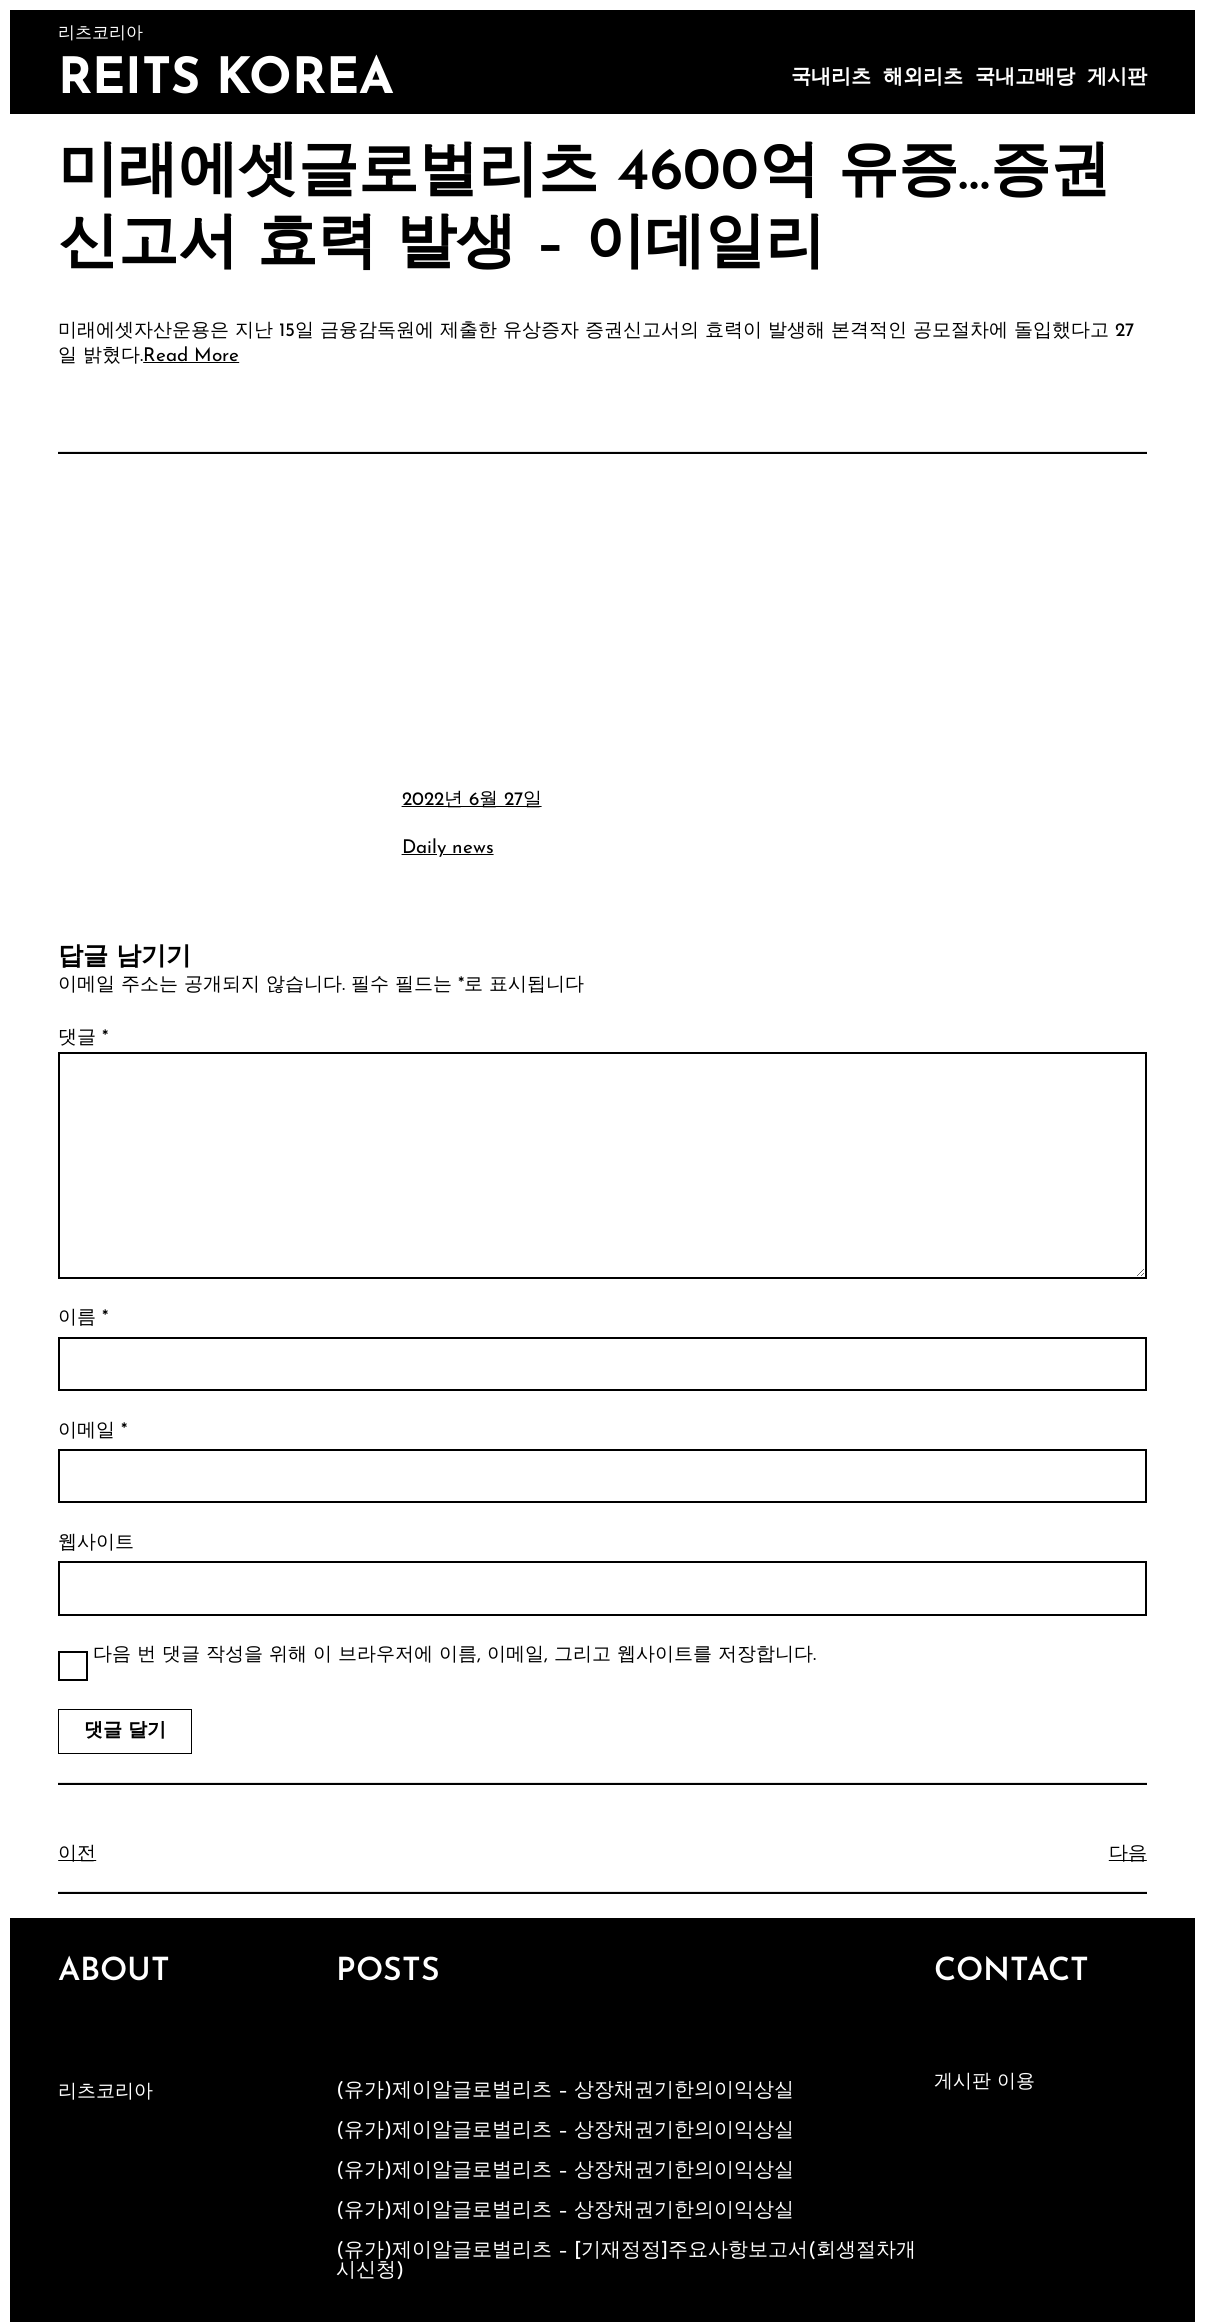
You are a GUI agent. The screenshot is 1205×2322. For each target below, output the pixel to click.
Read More (191, 356)
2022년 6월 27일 (472, 800)
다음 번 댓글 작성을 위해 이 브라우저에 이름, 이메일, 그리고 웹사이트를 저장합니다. (454, 1655)
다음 (1128, 1854)
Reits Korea (226, 80)
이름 (83, 1318)
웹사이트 (96, 1543)
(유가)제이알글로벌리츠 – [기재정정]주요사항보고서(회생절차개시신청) (626, 2261)
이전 (77, 1854)
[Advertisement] (602, 618)
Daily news (448, 848)
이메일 (92, 1431)
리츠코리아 (105, 2092)
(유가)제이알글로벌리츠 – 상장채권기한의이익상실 (565, 2091)
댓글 (83, 1038)
